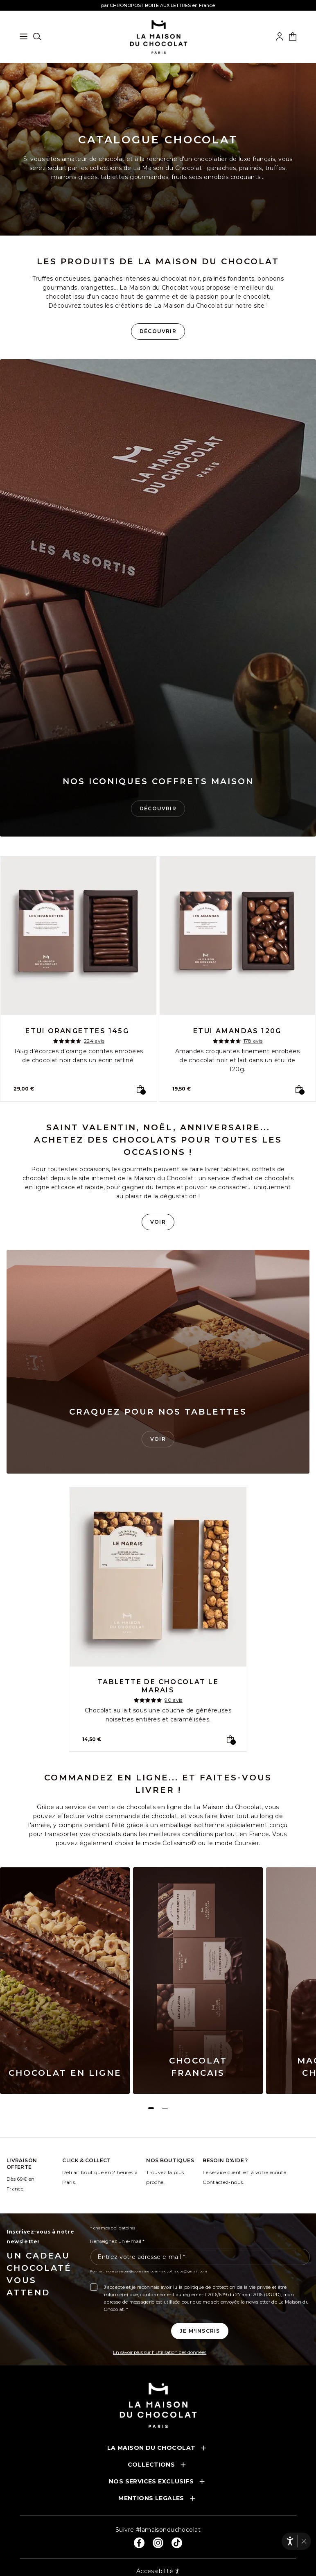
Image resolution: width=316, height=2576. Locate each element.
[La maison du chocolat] (158, 36)
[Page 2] (165, 2108)
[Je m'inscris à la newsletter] (199, 2331)
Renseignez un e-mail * (117, 2241)
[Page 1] (151, 2108)
